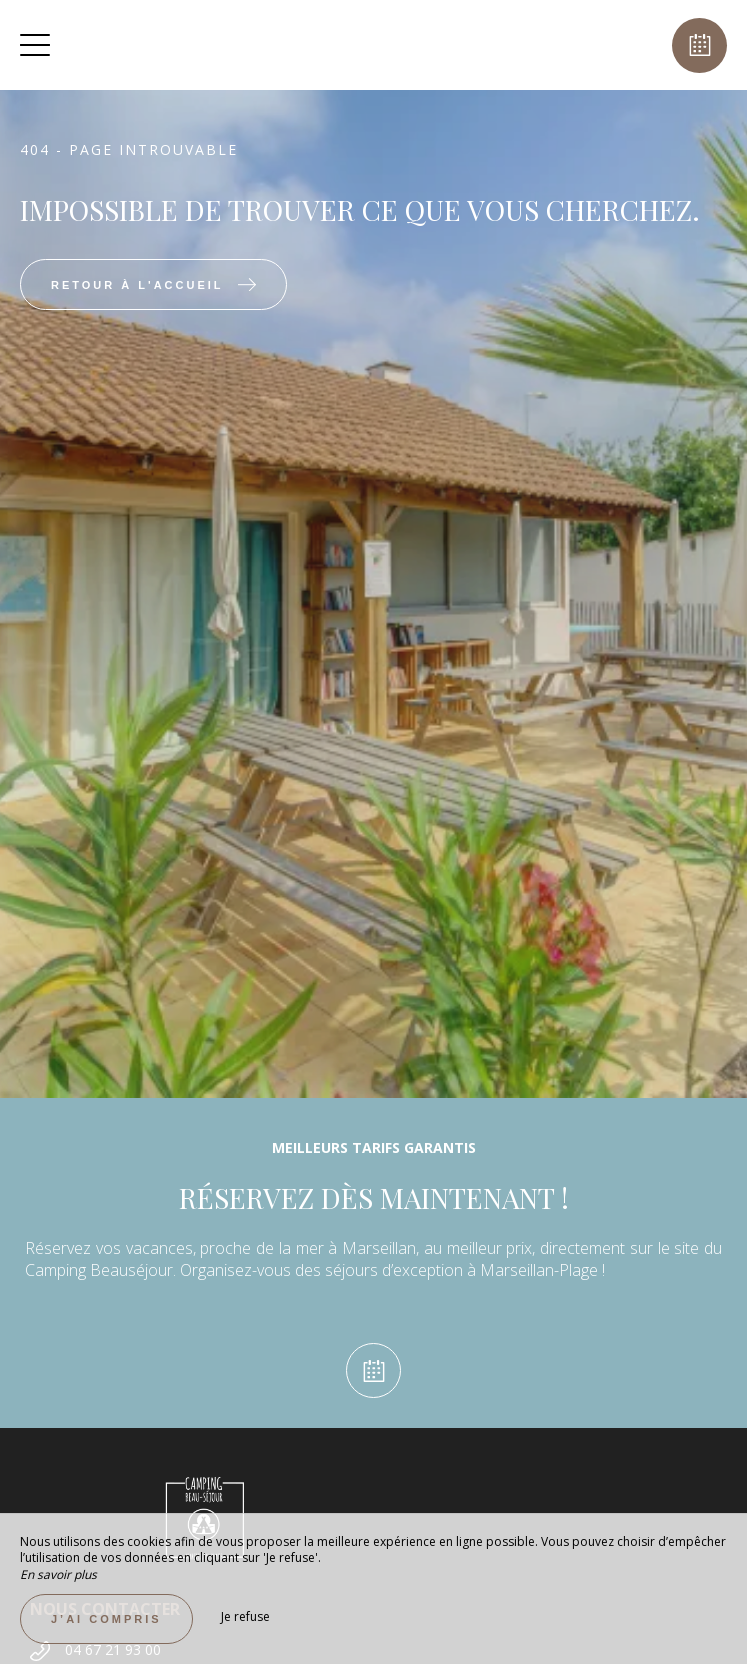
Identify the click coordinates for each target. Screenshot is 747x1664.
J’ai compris (106, 1619)
